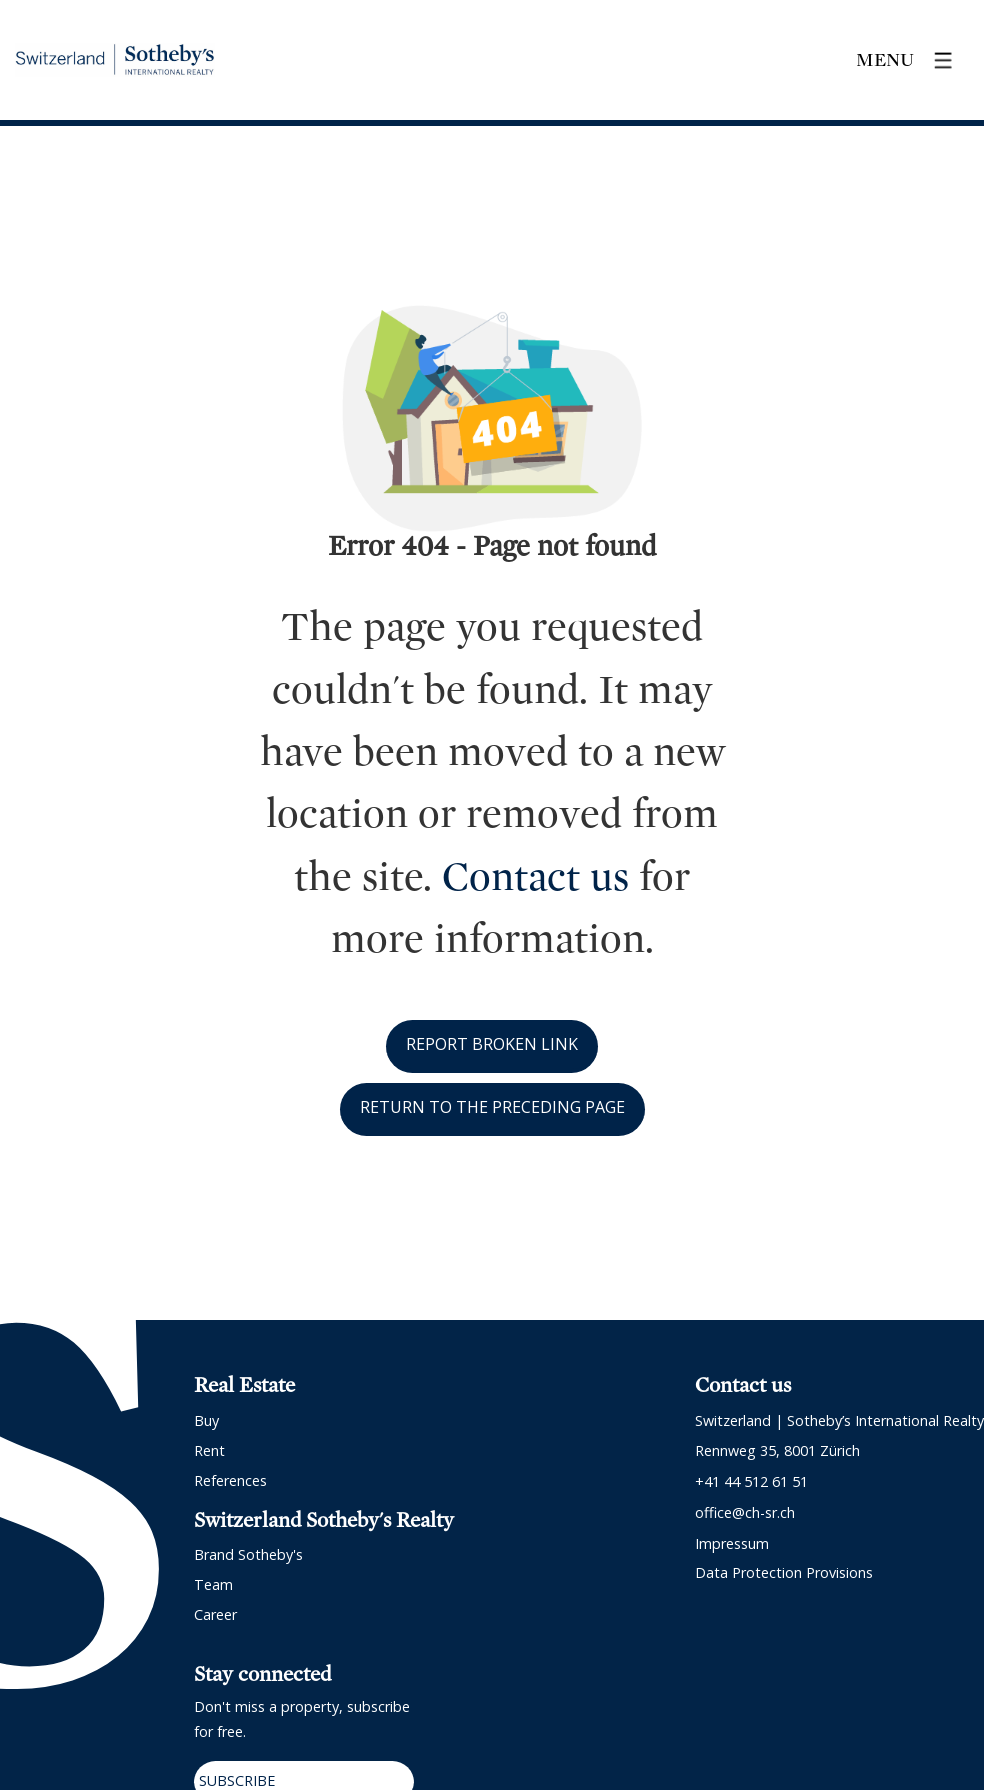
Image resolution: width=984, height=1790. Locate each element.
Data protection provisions (784, 1572)
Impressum (732, 1543)
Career (215, 1614)
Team (213, 1584)
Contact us (535, 877)
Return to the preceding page (492, 1107)
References (230, 1480)
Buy (206, 1420)
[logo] (115, 60)
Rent (209, 1450)
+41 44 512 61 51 (751, 1481)
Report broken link (492, 1044)
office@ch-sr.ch (745, 1512)
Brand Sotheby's (248, 1554)
